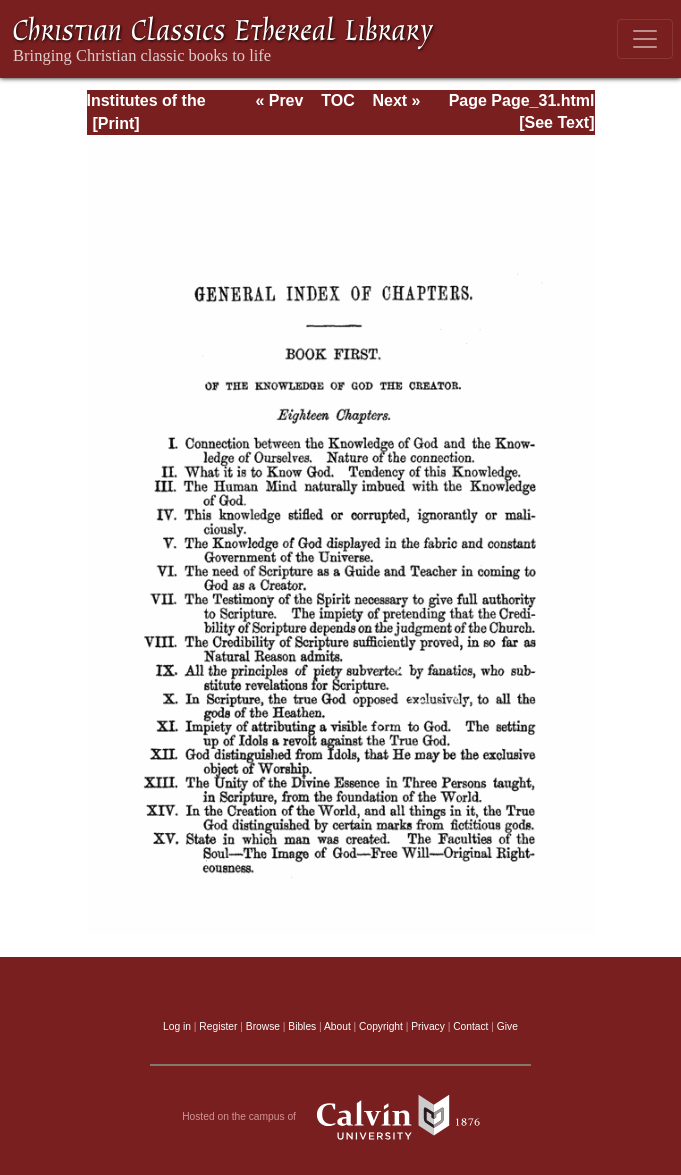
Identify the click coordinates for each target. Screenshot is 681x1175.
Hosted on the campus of (340, 1117)
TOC (337, 100)
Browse (263, 1026)
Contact (470, 1026)
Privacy (428, 1026)
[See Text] (556, 122)
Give (507, 1026)
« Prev (279, 100)
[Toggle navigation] (645, 39)
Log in (177, 1026)
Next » (396, 100)
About (337, 1026)
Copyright (381, 1026)
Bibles (302, 1026)
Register (218, 1026)
